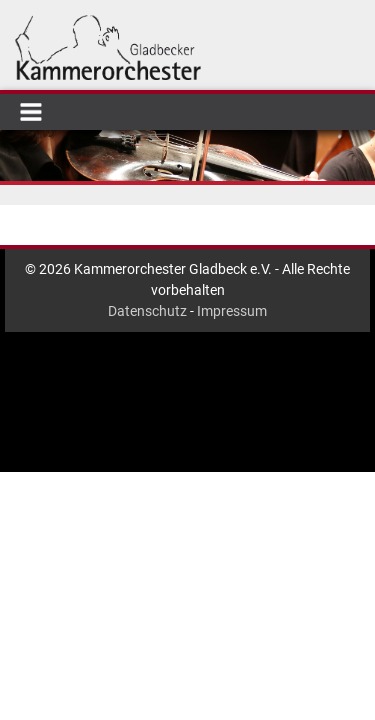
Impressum (232, 311)
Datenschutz (147, 311)
